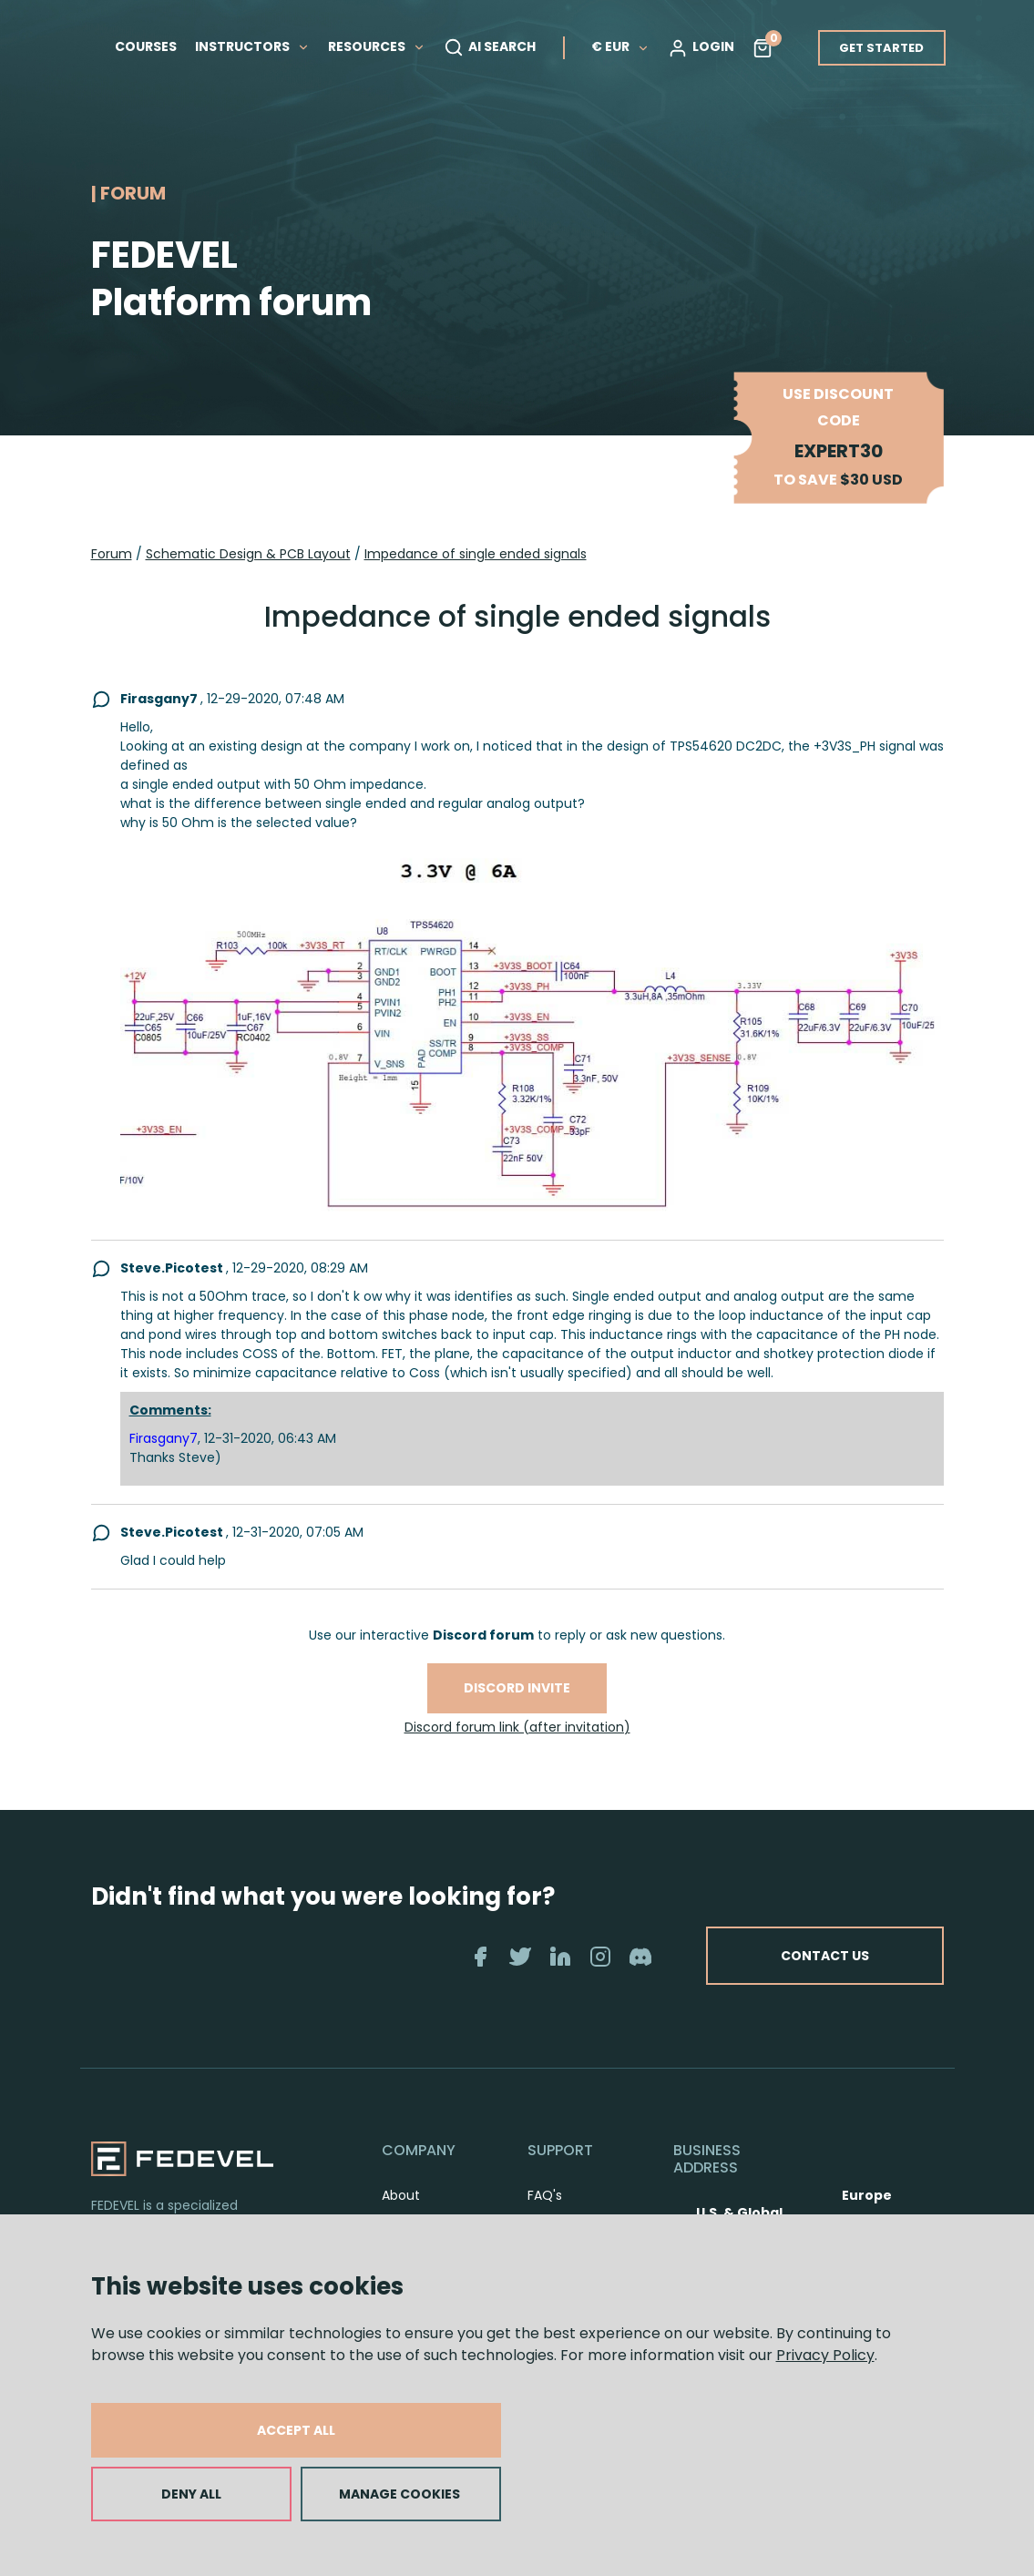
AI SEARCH (490, 47)
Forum (111, 554)
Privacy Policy (825, 2355)
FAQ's (544, 2195)
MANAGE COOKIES (399, 2494)
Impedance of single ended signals (475, 554)
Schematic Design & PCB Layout (248, 554)
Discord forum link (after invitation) (517, 1727)
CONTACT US (825, 1956)
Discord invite (517, 1688)
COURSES (146, 46)
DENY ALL (191, 2494)
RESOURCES (376, 46)
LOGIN (701, 47)
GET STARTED (881, 47)
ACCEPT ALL (296, 2430)
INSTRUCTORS (252, 46)
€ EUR (620, 46)
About (401, 2195)
